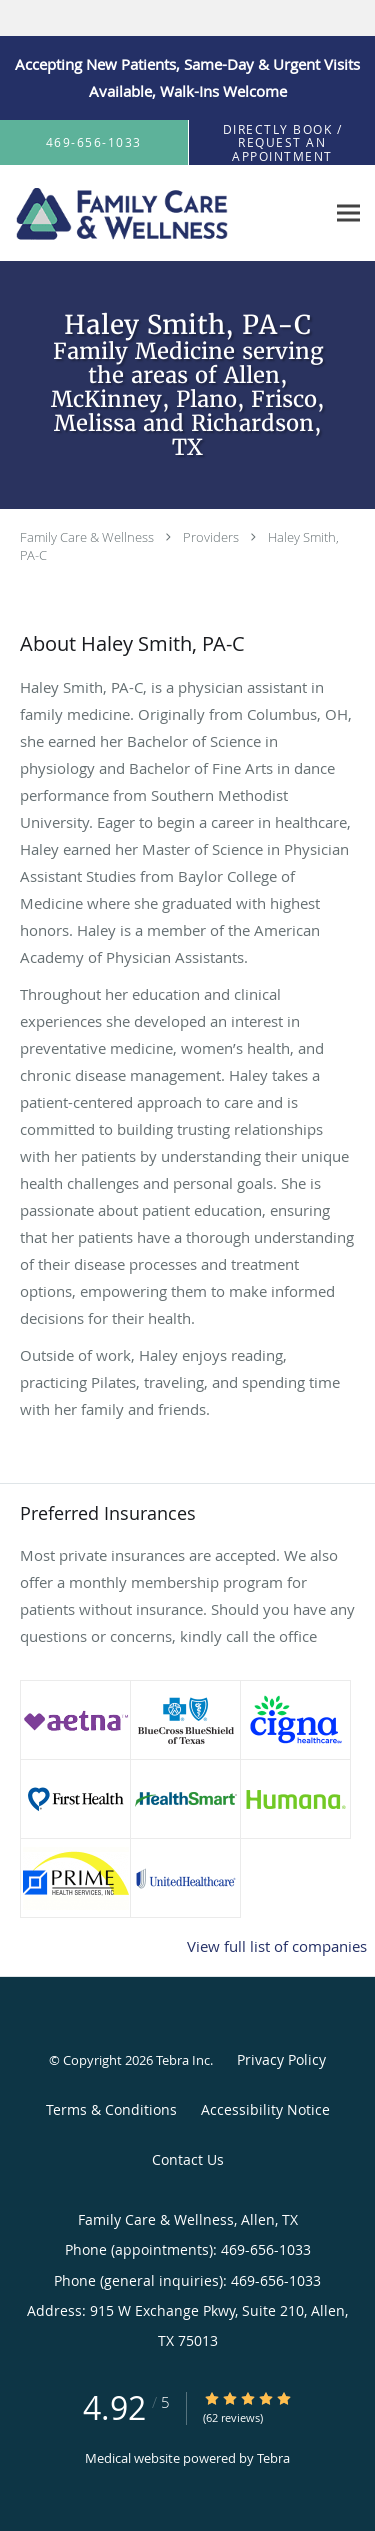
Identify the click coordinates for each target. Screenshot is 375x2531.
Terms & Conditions (111, 2109)
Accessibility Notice (265, 2109)
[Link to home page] (160, 213)
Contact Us (188, 2159)
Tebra (273, 2458)
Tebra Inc (183, 2060)
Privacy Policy (281, 2059)
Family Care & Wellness (87, 537)
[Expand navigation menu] (348, 213)
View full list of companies (277, 1946)
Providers (211, 537)
